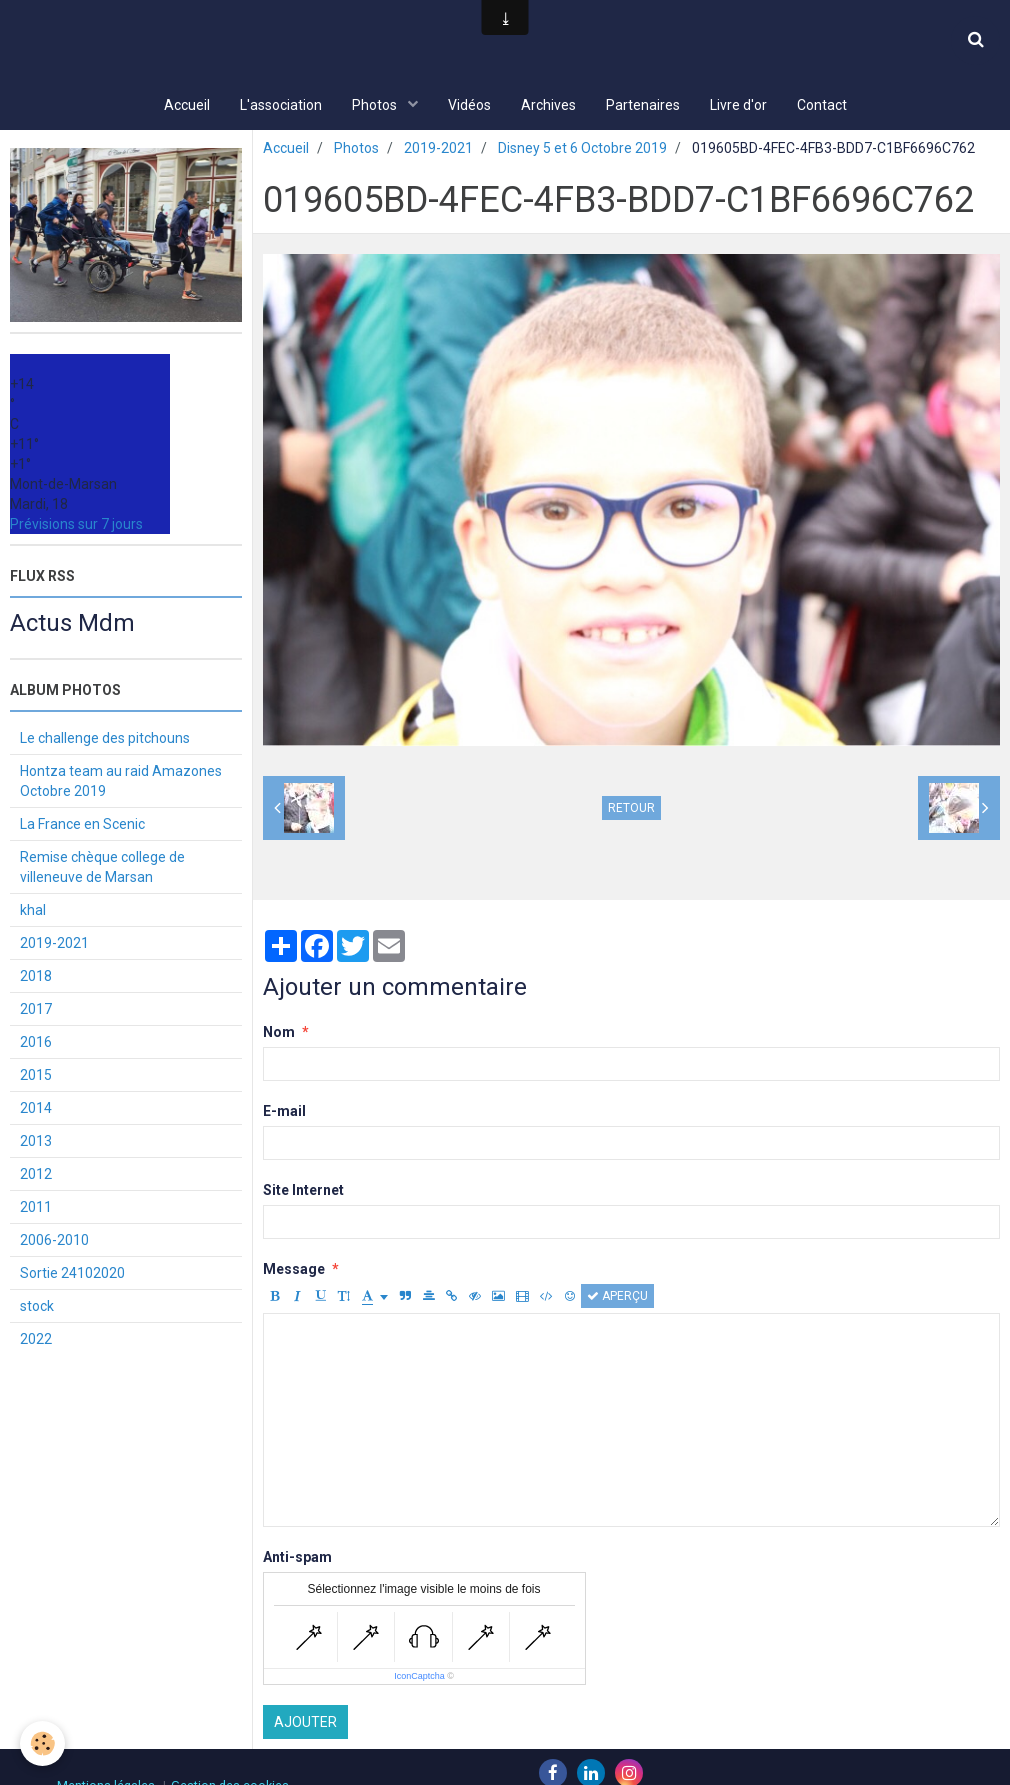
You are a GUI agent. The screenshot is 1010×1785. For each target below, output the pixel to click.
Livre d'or (738, 105)
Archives (548, 105)
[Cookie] (42, 1743)
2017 (36, 1011)
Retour (631, 810)
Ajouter (305, 1724)
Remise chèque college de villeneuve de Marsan (102, 869)
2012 (36, 1176)
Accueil (187, 105)
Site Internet (303, 1192)
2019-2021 (438, 150)
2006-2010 (54, 1242)
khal (33, 912)
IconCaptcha (419, 1678)
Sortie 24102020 (72, 1275)
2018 (36, 978)
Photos (376, 105)
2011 (36, 1209)
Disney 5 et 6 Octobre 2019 (582, 150)
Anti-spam (297, 1559)
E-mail (284, 1113)
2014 (36, 1110)
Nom (279, 1034)
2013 (36, 1143)
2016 (36, 1044)
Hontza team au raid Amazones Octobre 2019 (121, 783)
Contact (822, 105)
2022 (36, 1341)
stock (37, 1308)
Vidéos (469, 105)
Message (294, 1271)
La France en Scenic (82, 826)
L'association (281, 105)
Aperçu (617, 1298)
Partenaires (643, 105)
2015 (36, 1077)
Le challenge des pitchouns (105, 740)
